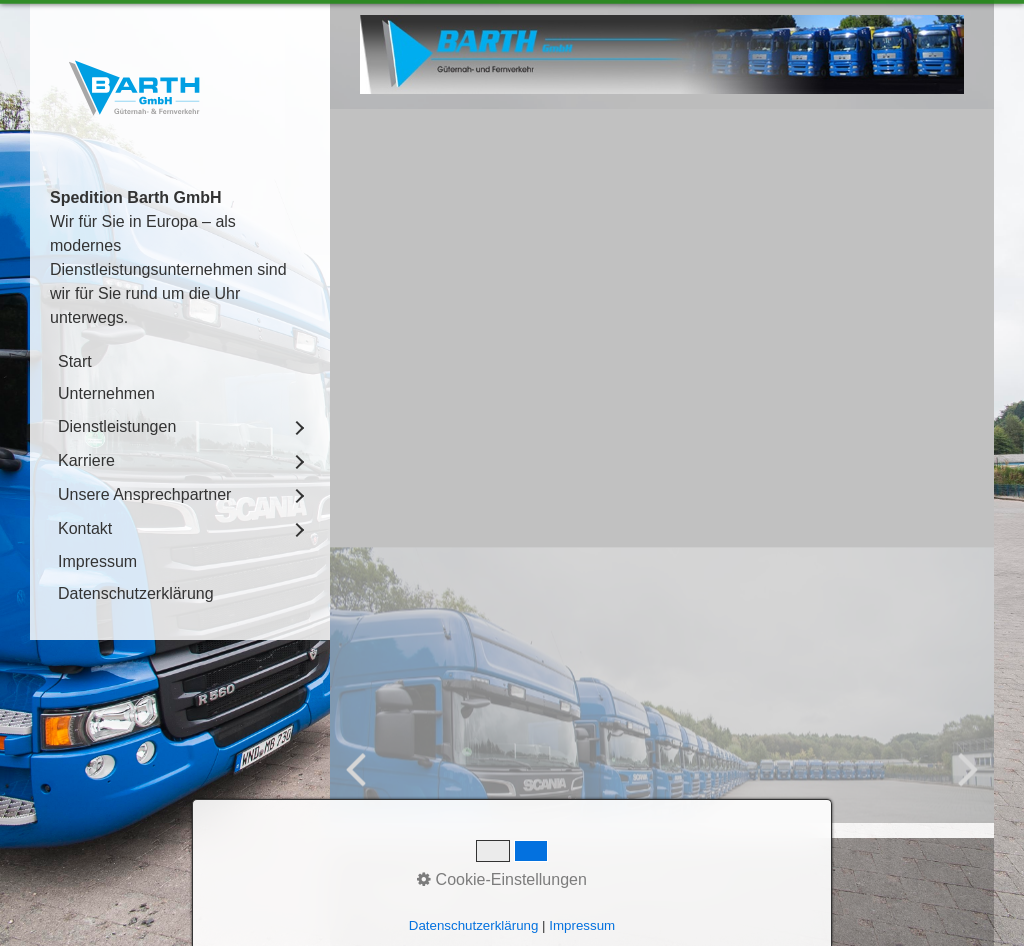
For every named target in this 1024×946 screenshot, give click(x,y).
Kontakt (85, 528)
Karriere (86, 460)
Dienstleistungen (117, 426)
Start (75, 361)
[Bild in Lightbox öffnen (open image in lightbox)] (662, 54)
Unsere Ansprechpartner (144, 494)
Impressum (97, 561)
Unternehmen (106, 393)
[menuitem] (180, 362)
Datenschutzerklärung (136, 593)
